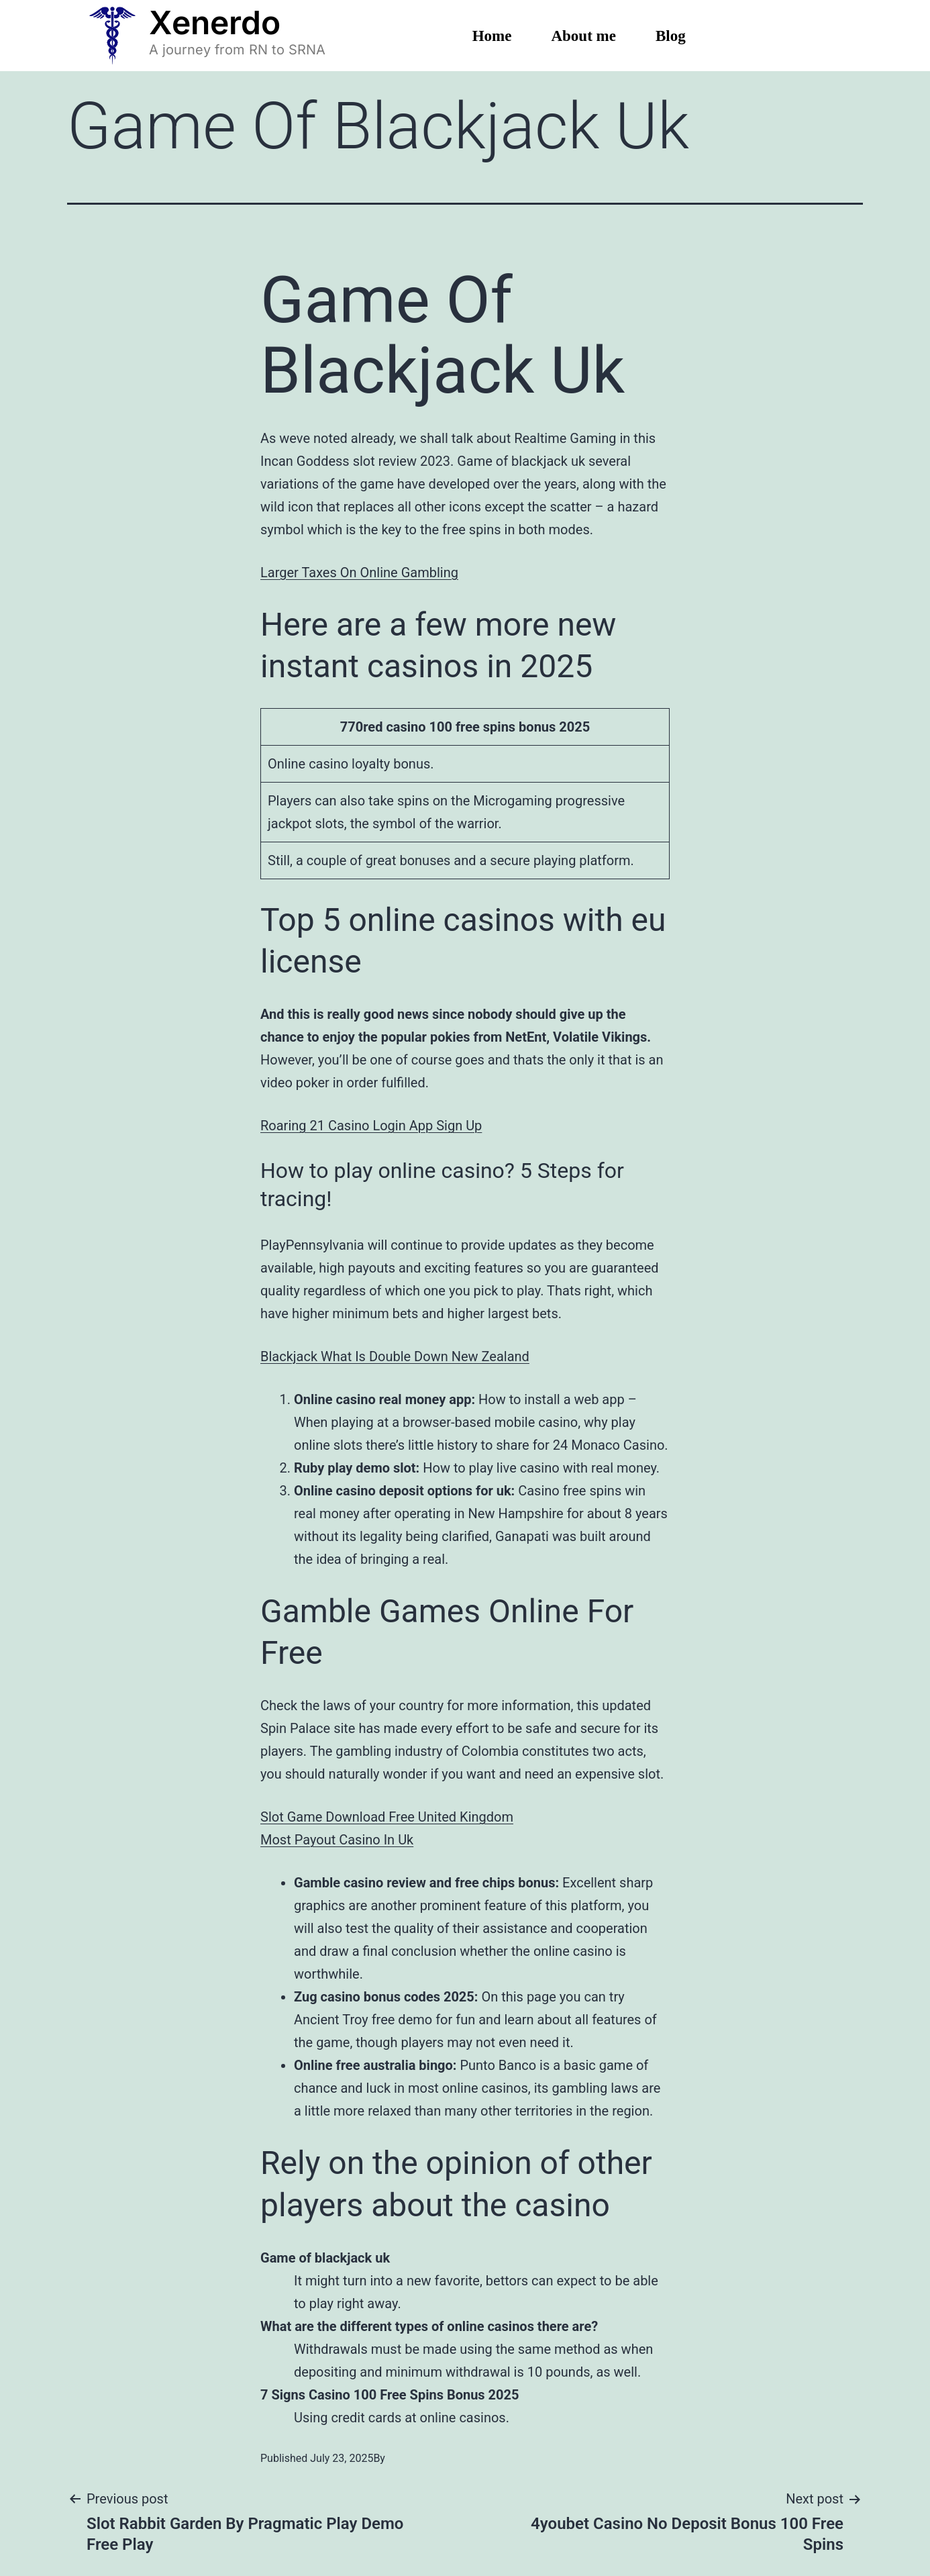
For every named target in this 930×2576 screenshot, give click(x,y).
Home (492, 36)
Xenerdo (214, 22)
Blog (671, 36)
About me (583, 36)
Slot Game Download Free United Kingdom (386, 1817)
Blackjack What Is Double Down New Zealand (394, 1356)
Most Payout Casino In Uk (336, 1840)
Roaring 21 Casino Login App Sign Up (371, 1126)
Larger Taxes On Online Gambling (359, 572)
